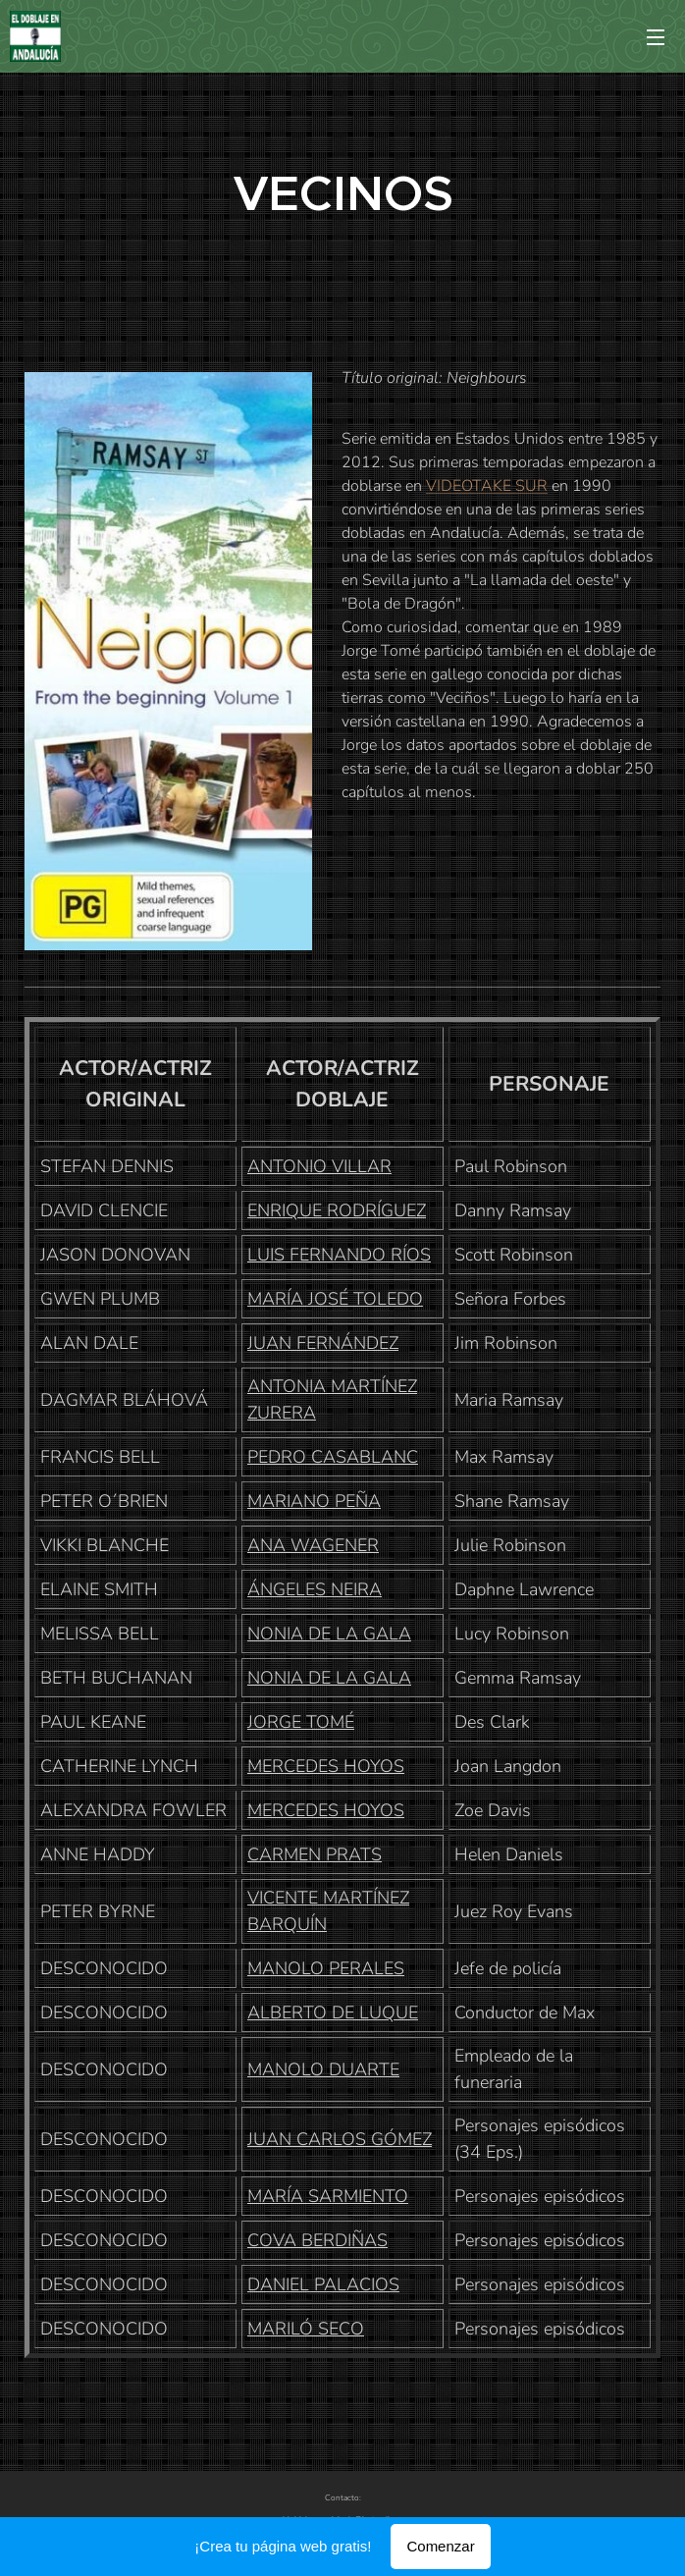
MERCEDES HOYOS (325, 1766)
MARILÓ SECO (305, 2328)
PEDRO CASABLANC (332, 1457)
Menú (655, 37)
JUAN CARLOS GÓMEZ (339, 2139)
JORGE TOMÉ (300, 1722)
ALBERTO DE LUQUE (332, 2012)
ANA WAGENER (313, 1545)
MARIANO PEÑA (314, 1501)
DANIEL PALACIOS (323, 2284)
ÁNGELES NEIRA (314, 1589)
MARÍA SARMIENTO (327, 2196)
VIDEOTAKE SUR (487, 486)
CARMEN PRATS (314, 1854)
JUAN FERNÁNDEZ (322, 1343)
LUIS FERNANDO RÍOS (339, 1254)
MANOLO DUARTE (323, 2069)
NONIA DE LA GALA (329, 1633)
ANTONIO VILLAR (319, 1166)
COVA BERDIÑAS (317, 2240)
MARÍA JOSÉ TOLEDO (335, 1299)
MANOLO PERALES (325, 1968)
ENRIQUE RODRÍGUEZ (336, 1210)
